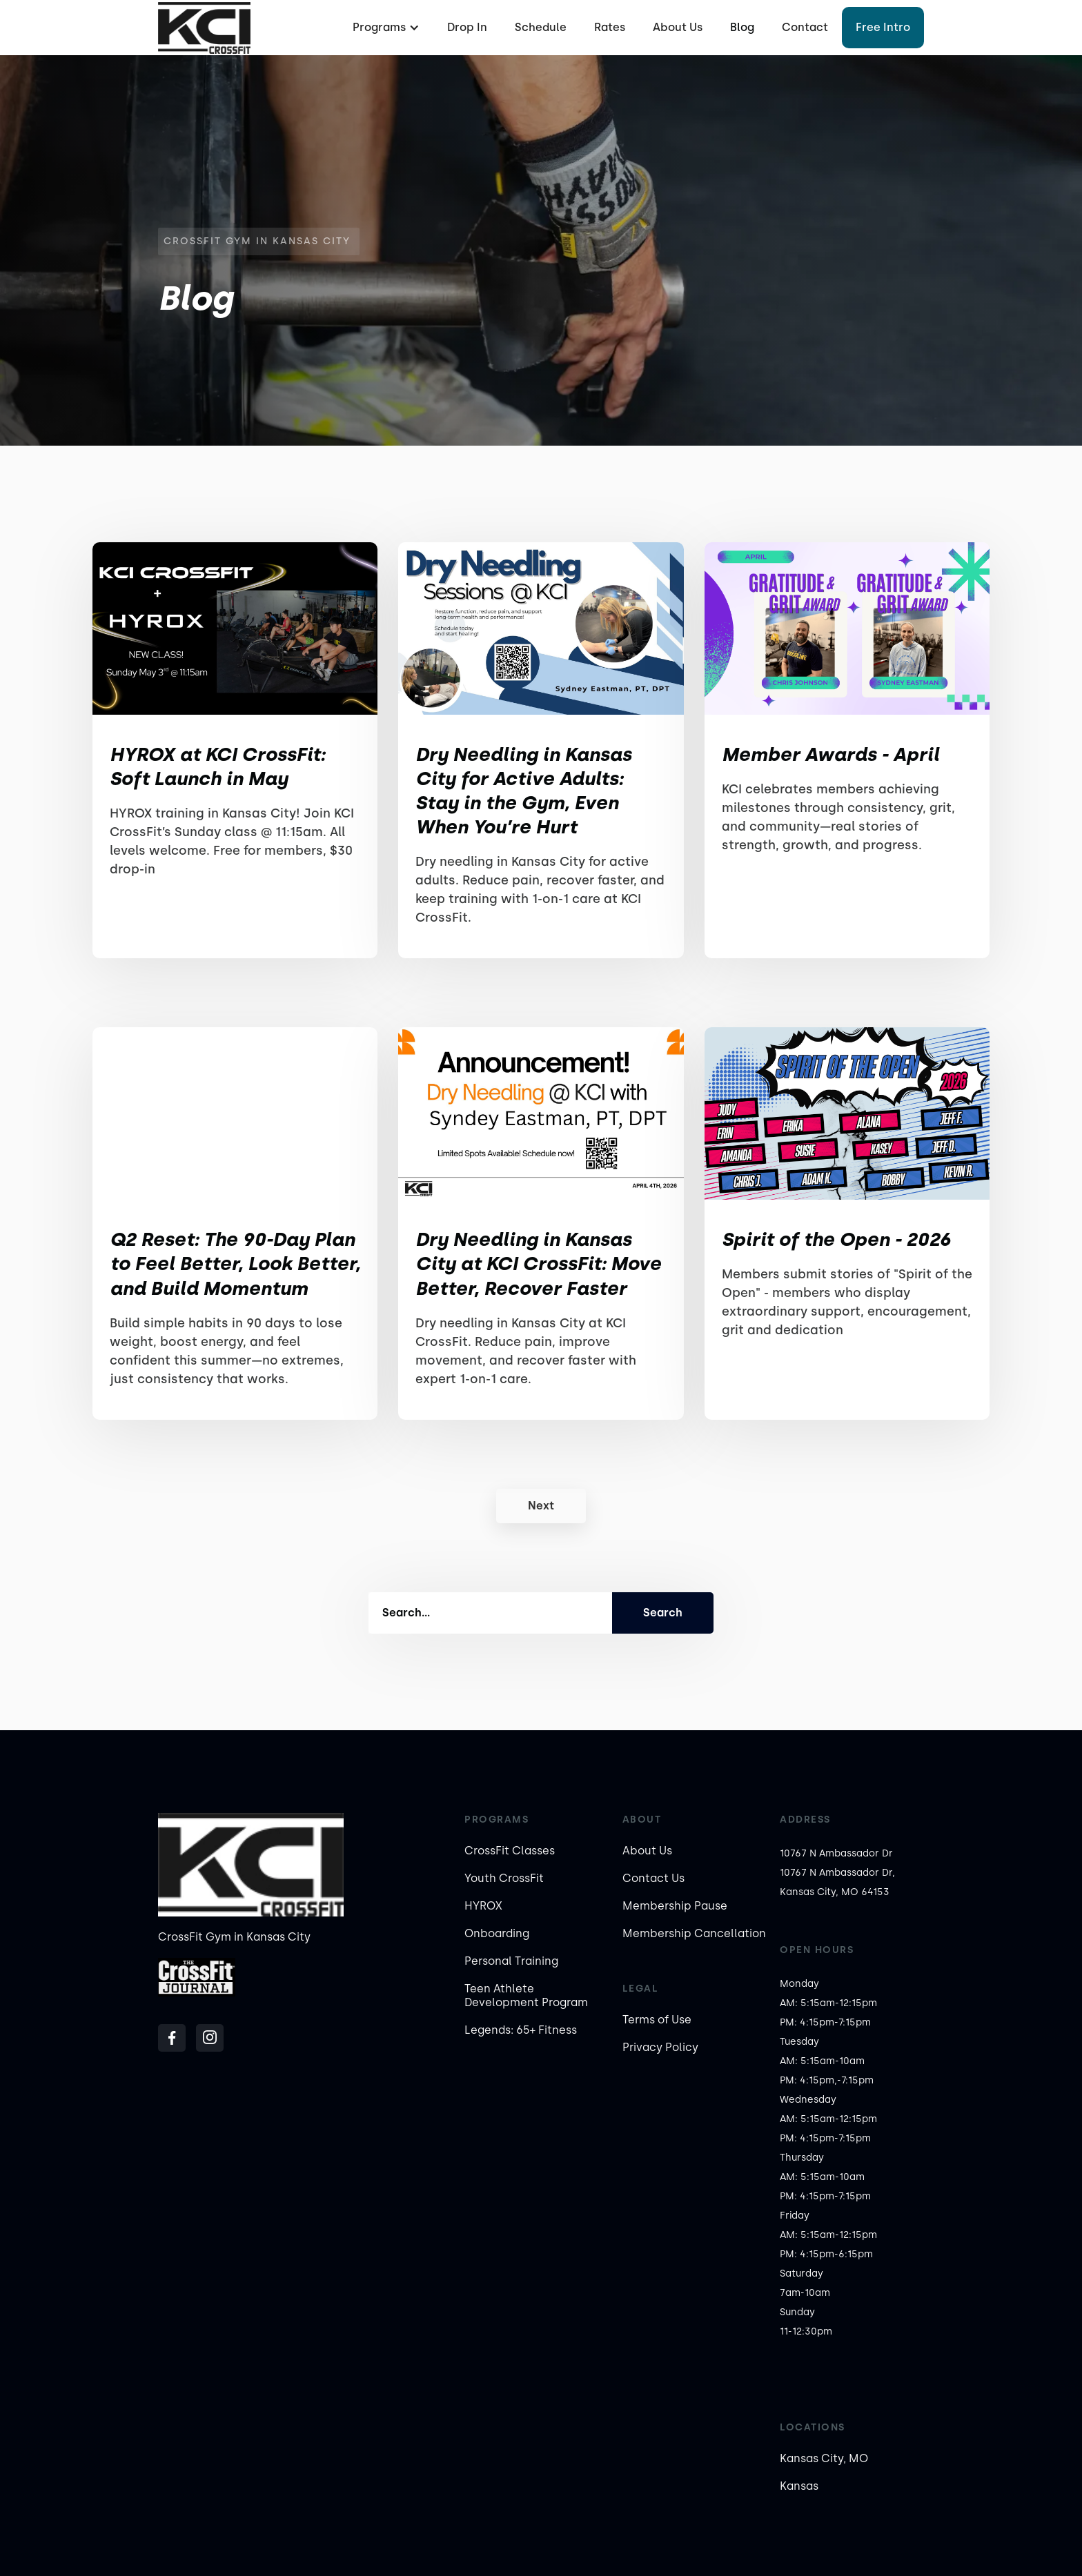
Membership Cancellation (694, 1933)
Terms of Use (656, 2019)
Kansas (799, 2486)
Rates (609, 27)
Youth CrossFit (504, 1878)
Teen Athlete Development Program (526, 1995)
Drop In (467, 27)
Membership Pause (674, 1905)
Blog (742, 27)
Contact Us (653, 1878)
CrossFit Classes (509, 1850)
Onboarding (496, 1933)
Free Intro (883, 27)
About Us (677, 27)
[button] (384, 27)
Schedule (541, 27)
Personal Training (511, 1961)
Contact (805, 27)
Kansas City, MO (824, 2458)
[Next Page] (541, 1506)
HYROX (483, 1905)
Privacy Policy (660, 2047)
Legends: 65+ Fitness (520, 2030)
